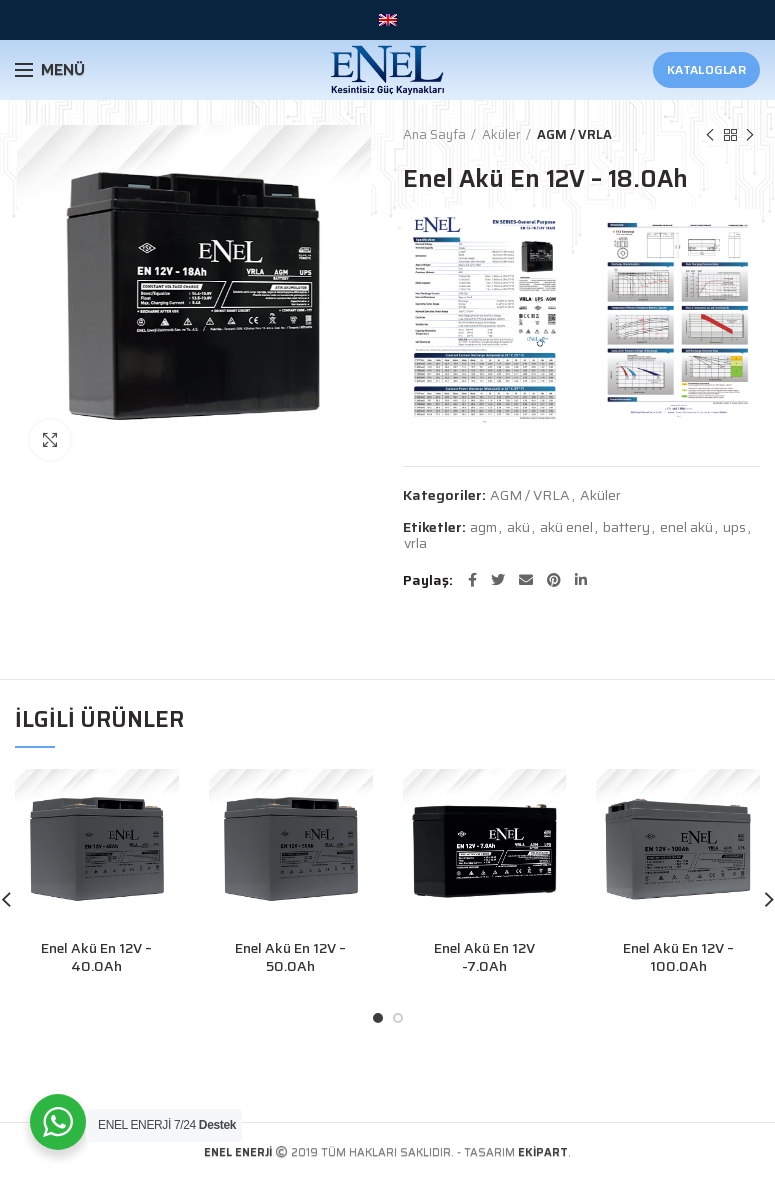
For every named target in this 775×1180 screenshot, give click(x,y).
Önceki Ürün (710, 135)
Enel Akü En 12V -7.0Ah (484, 957)
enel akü (686, 527)
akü (518, 527)
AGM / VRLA (574, 135)
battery (626, 527)
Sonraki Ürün (750, 135)
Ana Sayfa (434, 135)
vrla (415, 543)
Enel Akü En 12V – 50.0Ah (290, 957)
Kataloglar (706, 69)
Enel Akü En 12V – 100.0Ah (678, 957)
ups (734, 527)
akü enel (566, 527)
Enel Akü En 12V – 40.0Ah (96, 957)
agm (483, 527)
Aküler (501, 135)
